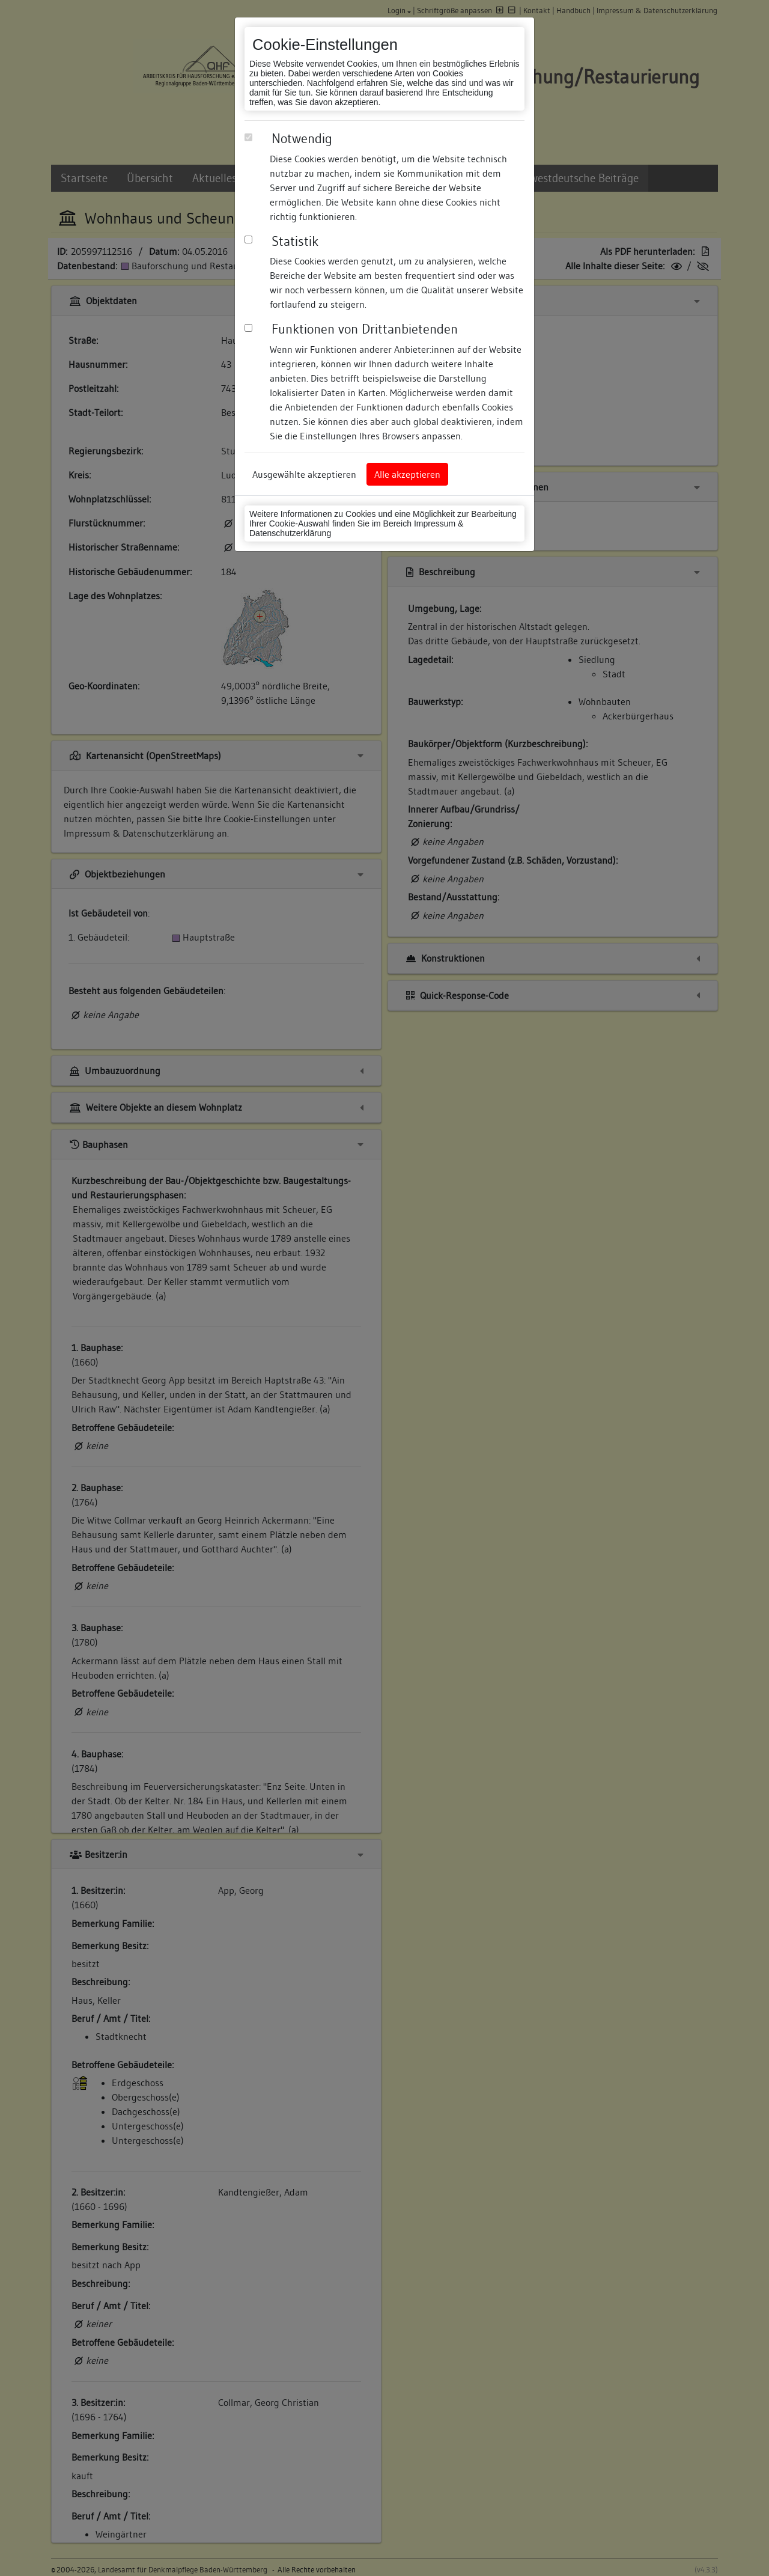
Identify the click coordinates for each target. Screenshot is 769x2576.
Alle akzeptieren (407, 474)
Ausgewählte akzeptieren (304, 474)
